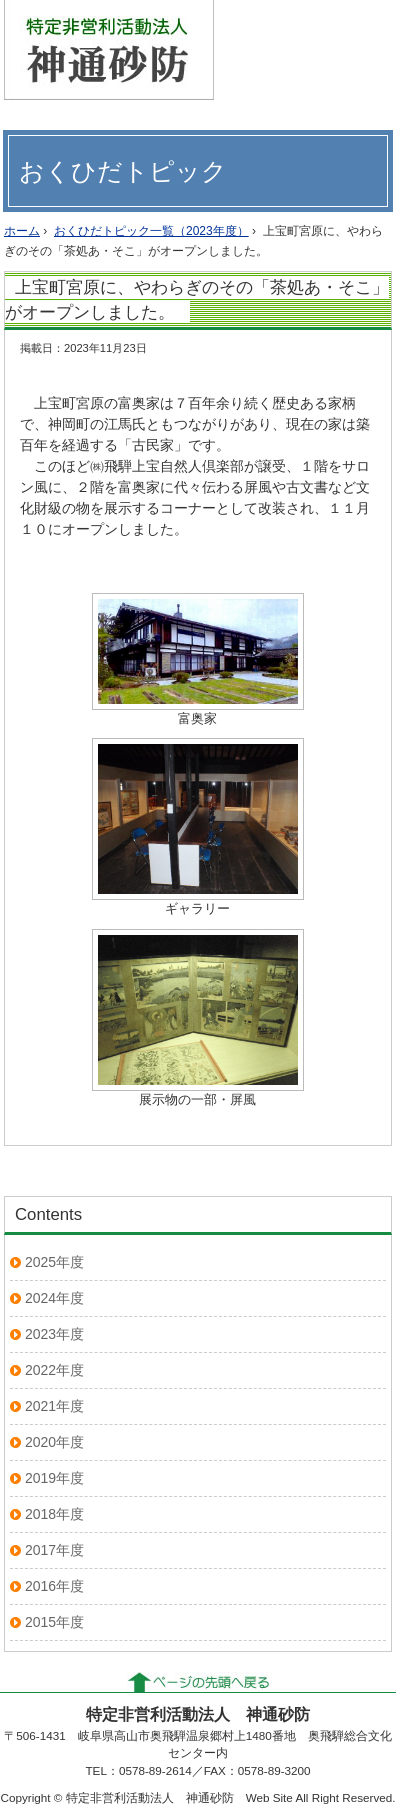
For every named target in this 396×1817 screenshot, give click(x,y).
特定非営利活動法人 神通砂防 (109, 50)
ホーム (22, 231)
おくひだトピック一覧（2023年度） (151, 231)
